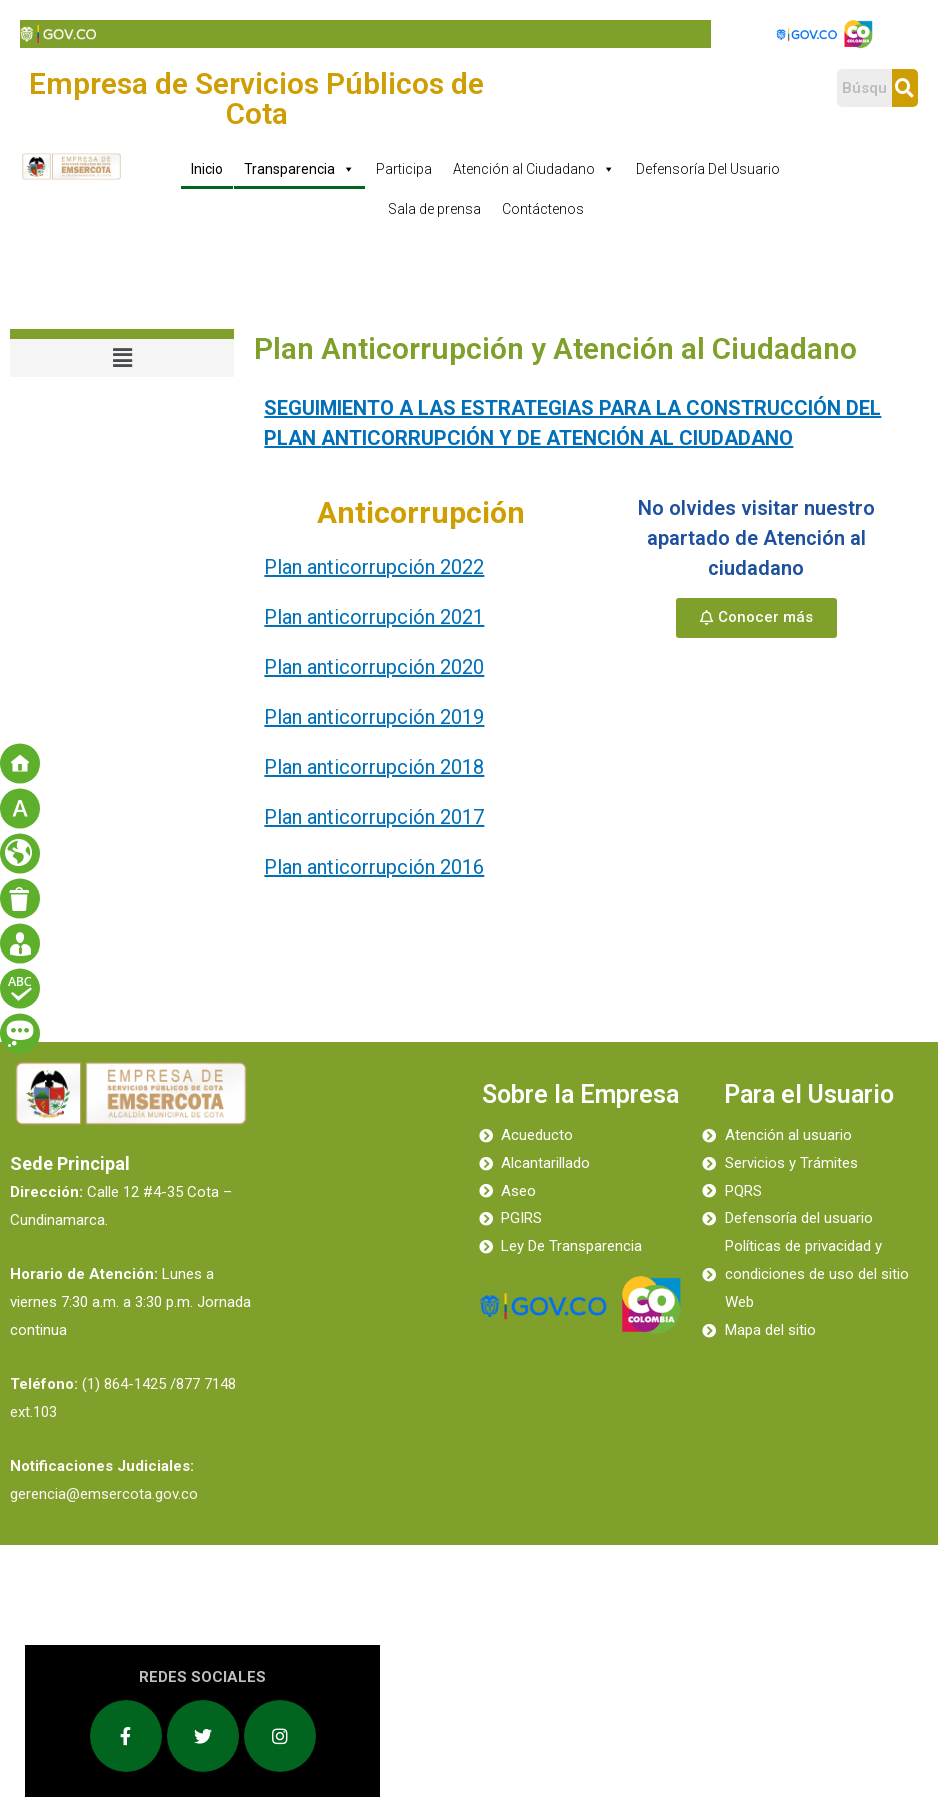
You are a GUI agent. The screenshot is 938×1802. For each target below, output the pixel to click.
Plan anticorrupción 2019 (374, 717)
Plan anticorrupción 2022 (374, 567)
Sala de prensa (434, 209)
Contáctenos (543, 209)
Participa (404, 169)
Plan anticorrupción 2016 (374, 867)
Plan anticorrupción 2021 (374, 617)
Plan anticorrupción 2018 (374, 767)
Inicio (207, 169)
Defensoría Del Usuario (708, 169)
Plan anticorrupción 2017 (374, 817)
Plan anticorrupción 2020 (374, 667)
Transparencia (299, 169)
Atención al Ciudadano (534, 169)
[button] (756, 618)
